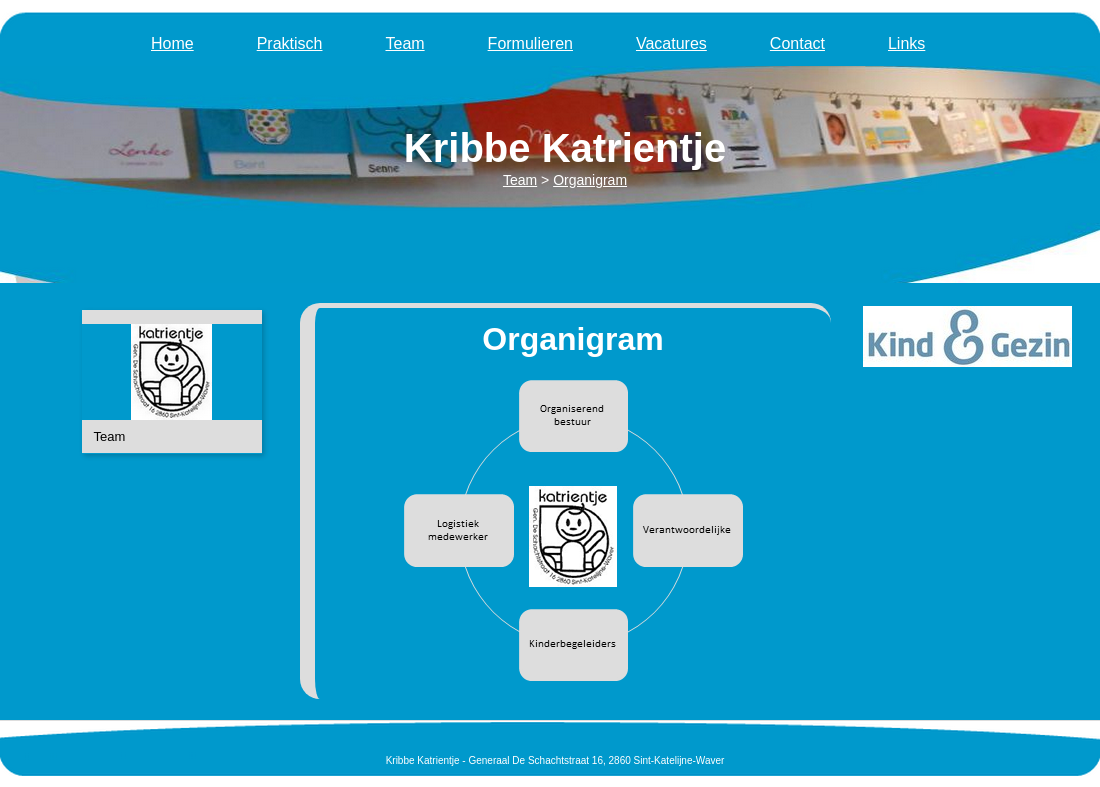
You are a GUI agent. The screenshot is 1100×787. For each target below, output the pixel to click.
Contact (797, 43)
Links (906, 43)
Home (172, 43)
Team (404, 43)
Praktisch (290, 43)
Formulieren (530, 43)
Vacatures (671, 43)
